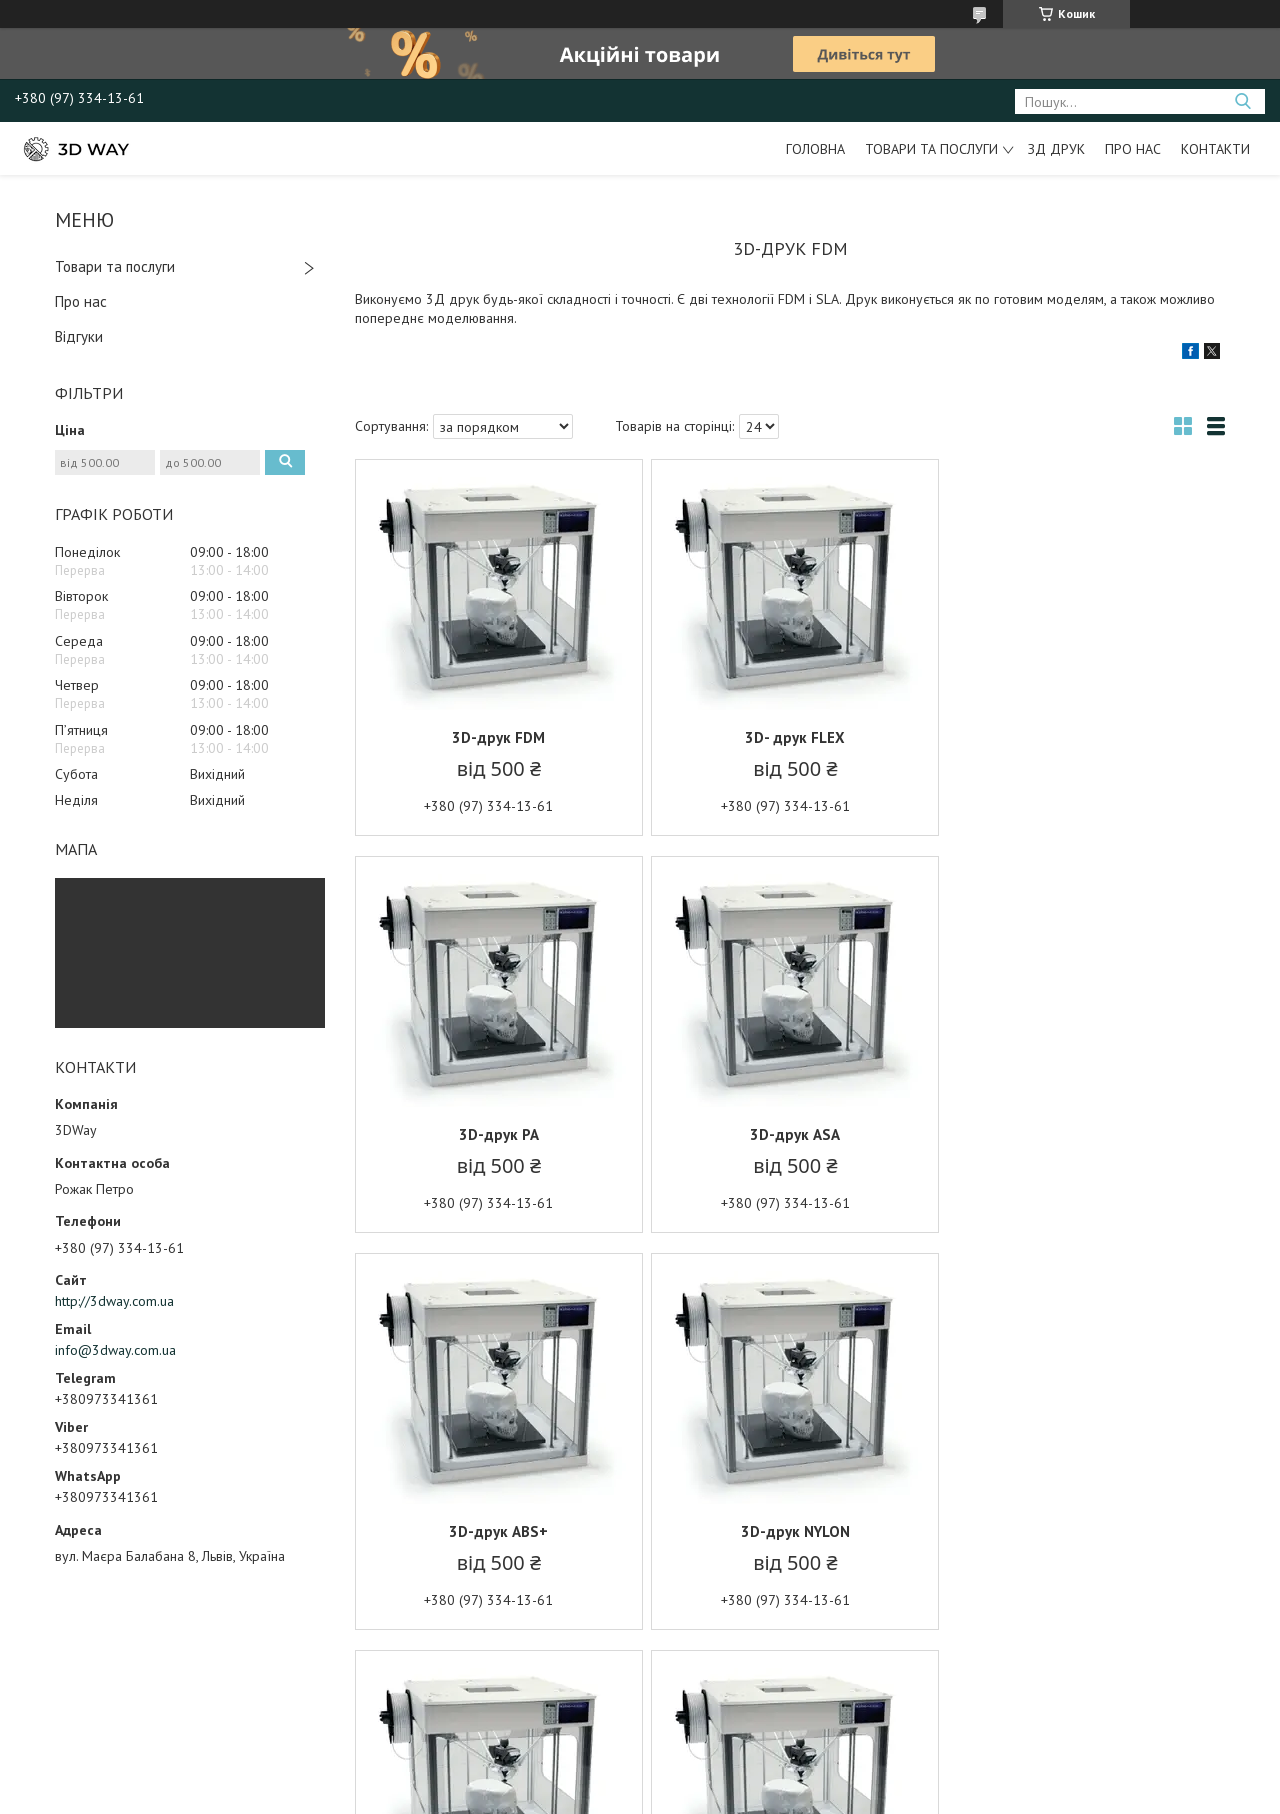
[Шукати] (1242, 101)
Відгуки (79, 336)
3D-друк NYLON (1082, 1134)
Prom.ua (735, 1758)
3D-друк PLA (497, 1531)
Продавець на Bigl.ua (640, 1776)
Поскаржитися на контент (583, 1794)
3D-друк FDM (497, 737)
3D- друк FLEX (790, 737)
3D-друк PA (1083, 737)
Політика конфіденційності (740, 1794)
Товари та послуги (931, 149)
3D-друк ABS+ (789, 1134)
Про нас (1133, 149)
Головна (815, 149)
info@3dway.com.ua (115, 1350)
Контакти (1215, 149)
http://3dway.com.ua (114, 1301)
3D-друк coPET (790, 1531)
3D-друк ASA (497, 1134)
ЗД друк (1056, 149)
